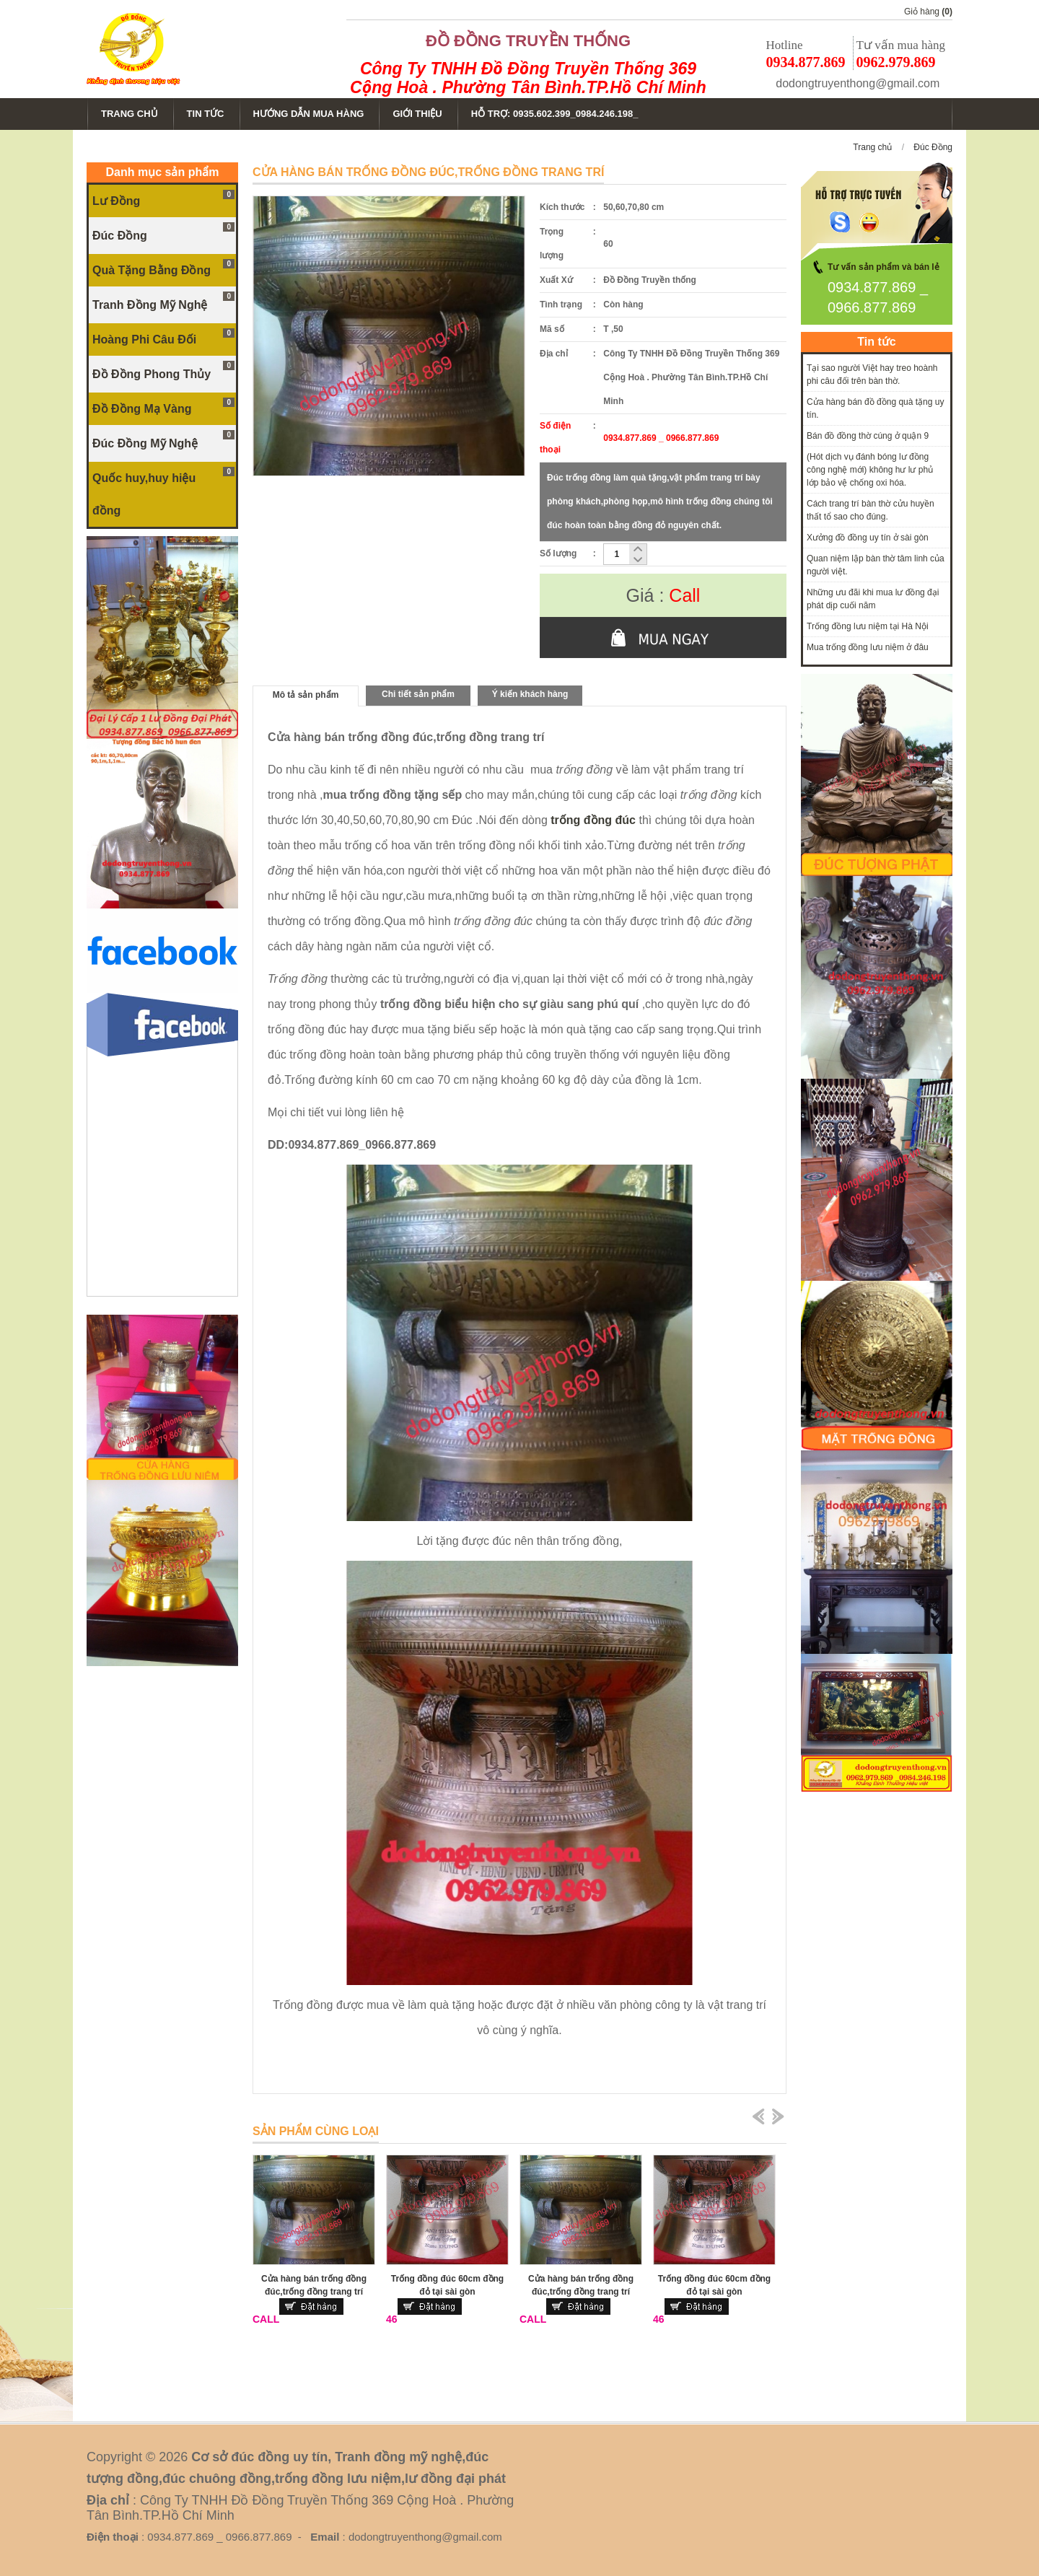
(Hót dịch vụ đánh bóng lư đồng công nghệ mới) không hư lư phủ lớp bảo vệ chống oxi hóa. (870, 470)
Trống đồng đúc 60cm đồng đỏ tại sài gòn (447, 2285)
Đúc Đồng (932, 147)
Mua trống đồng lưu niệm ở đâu (868, 647)
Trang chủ (872, 147)
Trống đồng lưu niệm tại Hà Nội (868, 626)
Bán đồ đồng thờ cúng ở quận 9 (868, 436)
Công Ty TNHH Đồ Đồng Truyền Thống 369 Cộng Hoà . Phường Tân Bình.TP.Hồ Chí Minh (528, 78)
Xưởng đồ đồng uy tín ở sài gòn (868, 538)
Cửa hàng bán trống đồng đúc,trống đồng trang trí (314, 2285)
